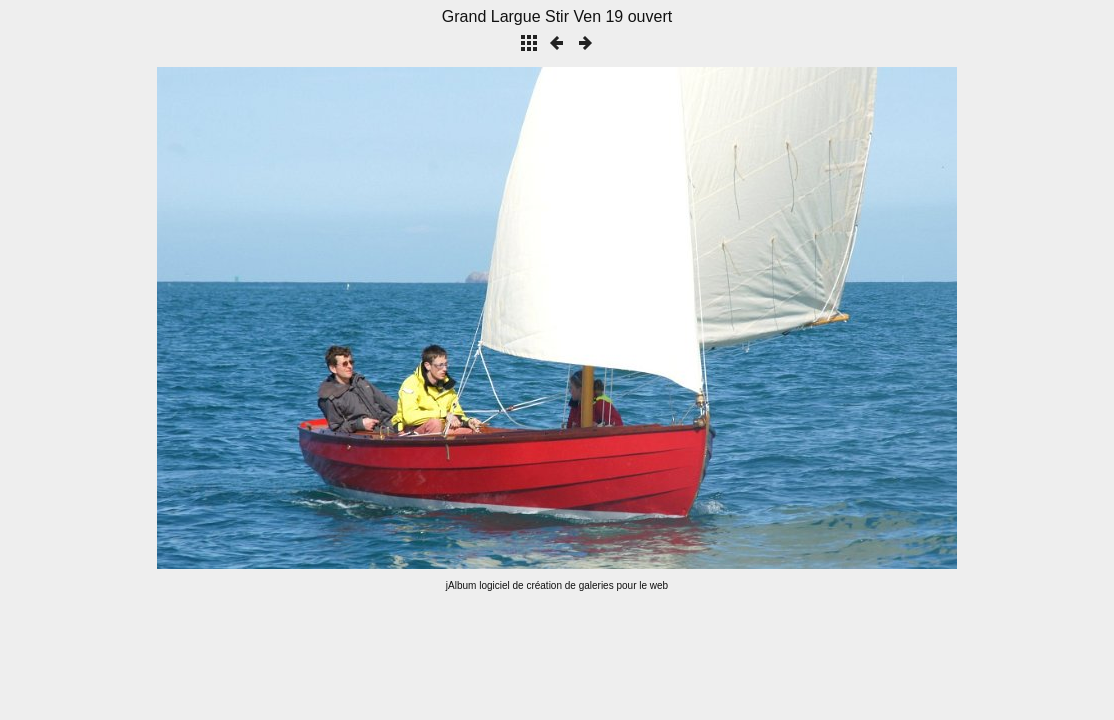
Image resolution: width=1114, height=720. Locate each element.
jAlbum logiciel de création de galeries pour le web (557, 585)
